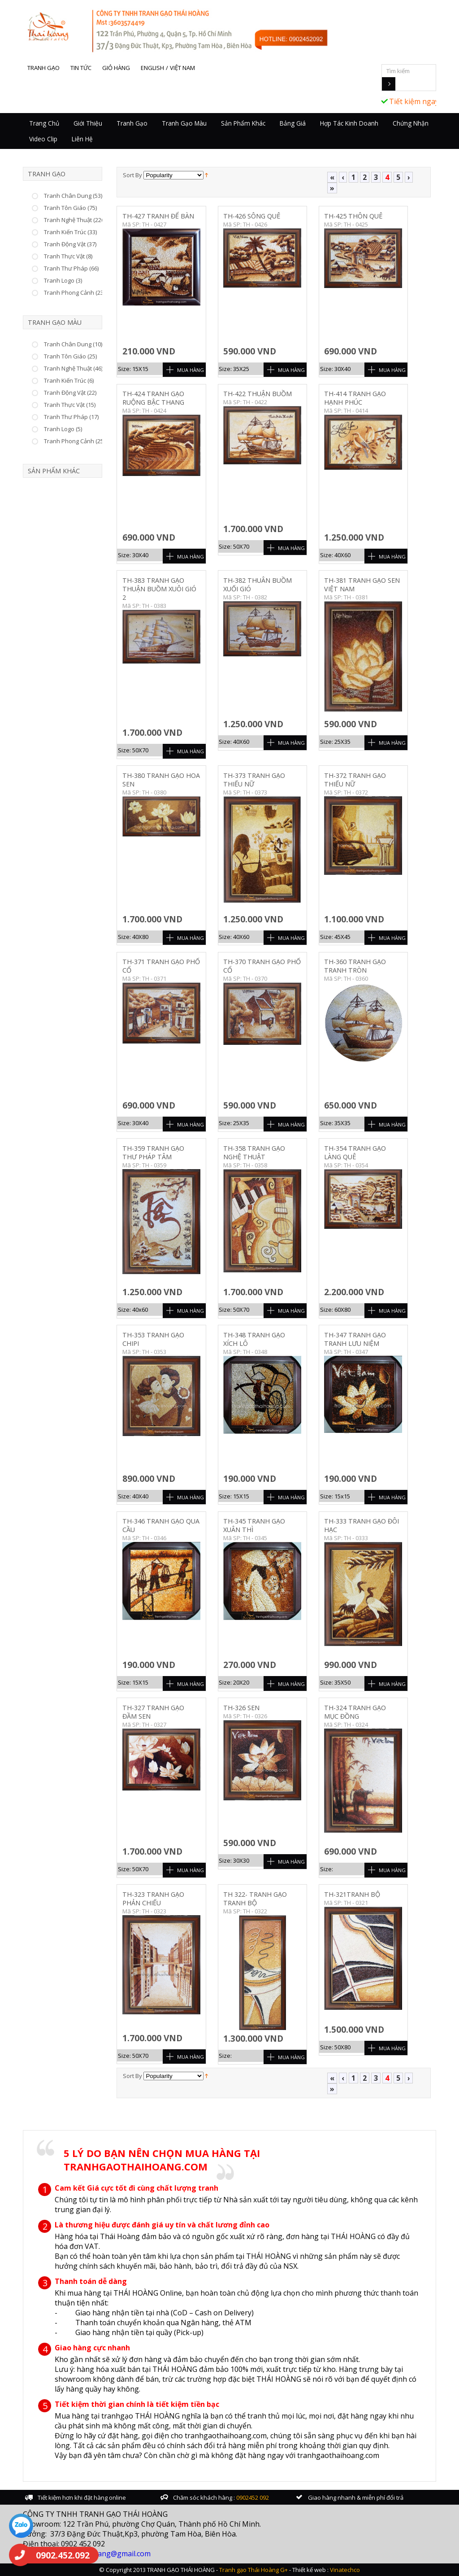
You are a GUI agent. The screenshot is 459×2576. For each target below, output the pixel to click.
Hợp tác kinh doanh (349, 123)
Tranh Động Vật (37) (70, 244)
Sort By (132, 175)
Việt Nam (182, 68)
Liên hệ (82, 139)
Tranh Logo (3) (63, 280)
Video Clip (43, 139)
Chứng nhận (411, 123)
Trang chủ (44, 123)
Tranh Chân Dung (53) (73, 196)
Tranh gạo (43, 68)
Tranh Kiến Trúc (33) (70, 232)
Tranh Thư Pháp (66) (71, 268)
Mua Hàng (190, 370)
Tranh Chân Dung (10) (73, 344)
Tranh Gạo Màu (184, 123)
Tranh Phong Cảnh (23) (74, 292)
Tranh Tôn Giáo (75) (70, 208)
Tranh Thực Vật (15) (69, 405)
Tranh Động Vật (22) (70, 393)
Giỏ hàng (116, 68)
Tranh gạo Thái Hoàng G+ (253, 2570)
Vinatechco (345, 2570)
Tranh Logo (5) (63, 429)
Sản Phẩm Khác (243, 123)
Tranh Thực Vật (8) (68, 256)
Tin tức (80, 68)
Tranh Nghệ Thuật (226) (75, 220)
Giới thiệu (88, 123)
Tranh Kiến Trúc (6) (69, 380)
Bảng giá (293, 123)
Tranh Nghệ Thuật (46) (73, 368)
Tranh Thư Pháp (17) (71, 417)
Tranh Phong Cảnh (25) (74, 441)
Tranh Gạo (132, 123)
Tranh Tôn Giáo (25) (70, 356)
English (152, 68)
